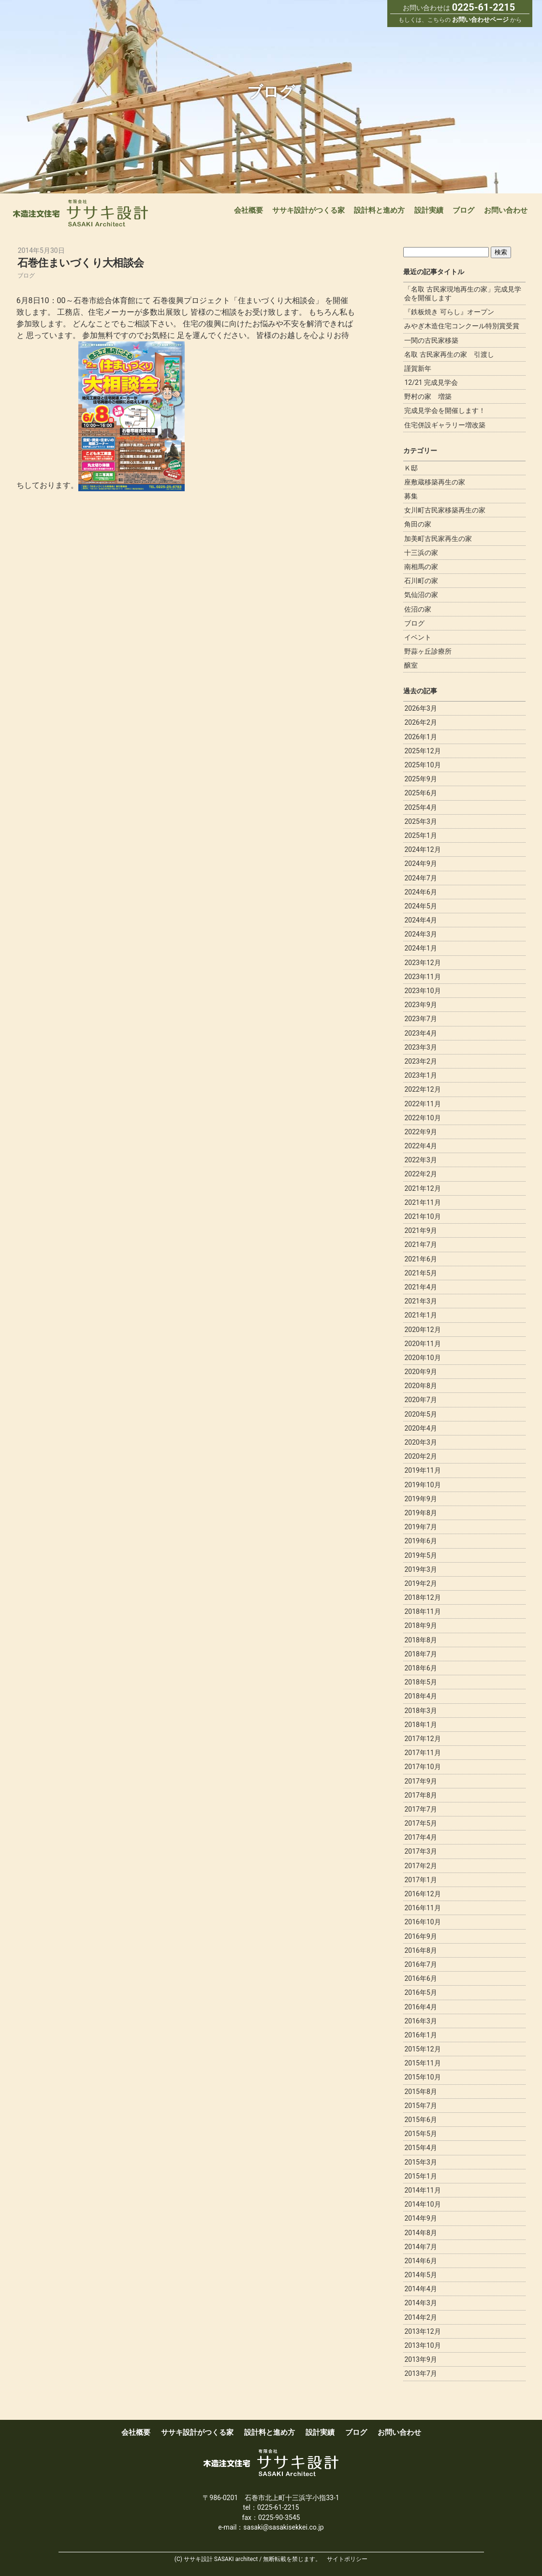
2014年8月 (420, 2233)
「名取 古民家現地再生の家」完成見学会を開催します (462, 293)
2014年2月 (420, 2317)
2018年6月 (420, 1668)
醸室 (411, 665)
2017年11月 (422, 1752)
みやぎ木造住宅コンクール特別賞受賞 (461, 326)
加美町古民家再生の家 (438, 538)
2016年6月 (420, 1978)
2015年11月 (422, 2063)
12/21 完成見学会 (431, 382)
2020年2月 (420, 1456)
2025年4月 (420, 807)
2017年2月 (420, 1866)
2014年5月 (420, 2275)
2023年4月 (420, 1033)
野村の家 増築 (428, 396)
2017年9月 (420, 1781)
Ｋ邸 (411, 468)
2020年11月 (422, 1343)
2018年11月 (422, 1611)
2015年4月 (420, 2148)
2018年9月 (420, 1625)
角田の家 (417, 524)
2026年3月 (420, 708)
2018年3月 (420, 1710)
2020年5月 (420, 1414)
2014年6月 (420, 2261)
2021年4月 (420, 1287)
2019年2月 (420, 1583)
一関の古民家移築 (431, 340)
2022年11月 (422, 1104)
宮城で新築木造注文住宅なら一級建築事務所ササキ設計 (81, 213)
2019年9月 (420, 1499)
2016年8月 (420, 1950)
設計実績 (428, 210)
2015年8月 (420, 2091)
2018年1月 (420, 1724)
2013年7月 (420, 2373)
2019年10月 (422, 1485)
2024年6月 (420, 892)
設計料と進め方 (379, 210)
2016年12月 (422, 1894)
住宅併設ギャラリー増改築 (444, 425)
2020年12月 (422, 1329)
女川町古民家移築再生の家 (444, 510)
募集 (411, 496)
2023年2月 (420, 1061)
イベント (417, 637)
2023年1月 (420, 1075)
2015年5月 (420, 2133)
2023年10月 (422, 991)
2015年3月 (420, 2162)
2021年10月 (422, 1216)
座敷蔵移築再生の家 (434, 482)
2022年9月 (420, 1132)
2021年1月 (420, 1315)
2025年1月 (420, 835)
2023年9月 (420, 1005)
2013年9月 (420, 2359)
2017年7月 (420, 1809)
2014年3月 (420, 2303)
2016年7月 (420, 1964)
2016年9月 (420, 1936)
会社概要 (248, 210)
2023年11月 (422, 977)
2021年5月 (420, 1273)
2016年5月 (420, 1992)
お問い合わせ (505, 210)
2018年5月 (420, 1682)
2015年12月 (422, 2049)
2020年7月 (420, 1400)
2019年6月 (420, 1541)
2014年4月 (420, 2289)
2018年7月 (420, 1654)
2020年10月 (422, 1357)
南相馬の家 (421, 567)
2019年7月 (420, 1527)
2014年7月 (420, 2247)
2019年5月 (420, 1555)
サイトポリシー (347, 2559)
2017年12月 (422, 1738)
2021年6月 (420, 1259)
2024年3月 (420, 934)
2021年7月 (420, 1244)
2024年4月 (420, 920)
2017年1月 (420, 1880)
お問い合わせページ (480, 19)
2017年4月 (420, 1837)
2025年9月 (420, 779)
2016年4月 (420, 2007)
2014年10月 (422, 2204)
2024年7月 (420, 878)
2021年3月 (420, 1301)
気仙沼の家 (421, 595)
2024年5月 (420, 906)
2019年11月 (422, 1470)
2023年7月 (420, 1019)
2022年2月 (420, 1174)
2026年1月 (420, 737)
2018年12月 (422, 1597)
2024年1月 (420, 948)
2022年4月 (420, 1146)
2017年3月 (420, 1851)
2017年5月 (420, 1823)
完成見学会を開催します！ (444, 410)
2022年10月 (422, 1118)
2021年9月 (420, 1230)
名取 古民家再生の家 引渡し (449, 354)
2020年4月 (420, 1428)
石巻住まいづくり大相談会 (88, 262)
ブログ (463, 210)
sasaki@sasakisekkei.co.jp (283, 2527)
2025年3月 (420, 821)
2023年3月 (420, 1047)
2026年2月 (420, 722)
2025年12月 (422, 751)
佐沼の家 (417, 609)
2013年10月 (422, 2345)
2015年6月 (420, 2119)
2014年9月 (420, 2218)
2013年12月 (422, 2331)
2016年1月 (420, 2035)
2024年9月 (420, 863)
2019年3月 (420, 1569)
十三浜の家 (421, 552)
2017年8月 (420, 1795)
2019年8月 (420, 1513)
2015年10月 (422, 2077)
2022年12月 (422, 1089)
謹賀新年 (417, 368)
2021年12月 (422, 1188)
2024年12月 (422, 849)
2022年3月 (420, 1160)
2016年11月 (422, 1908)
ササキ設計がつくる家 (308, 210)
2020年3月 (420, 1442)
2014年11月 (422, 2190)
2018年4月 (420, 1696)
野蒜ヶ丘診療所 (428, 651)
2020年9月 (420, 1372)
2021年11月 (422, 1202)
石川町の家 (421, 581)
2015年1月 (420, 2176)
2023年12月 (422, 962)
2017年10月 (422, 1767)
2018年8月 (420, 1640)
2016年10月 (422, 1922)
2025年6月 (420, 793)
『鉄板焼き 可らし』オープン (449, 312)
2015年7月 (420, 2105)
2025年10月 (422, 765)
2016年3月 (420, 2021)
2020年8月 (420, 1386)
